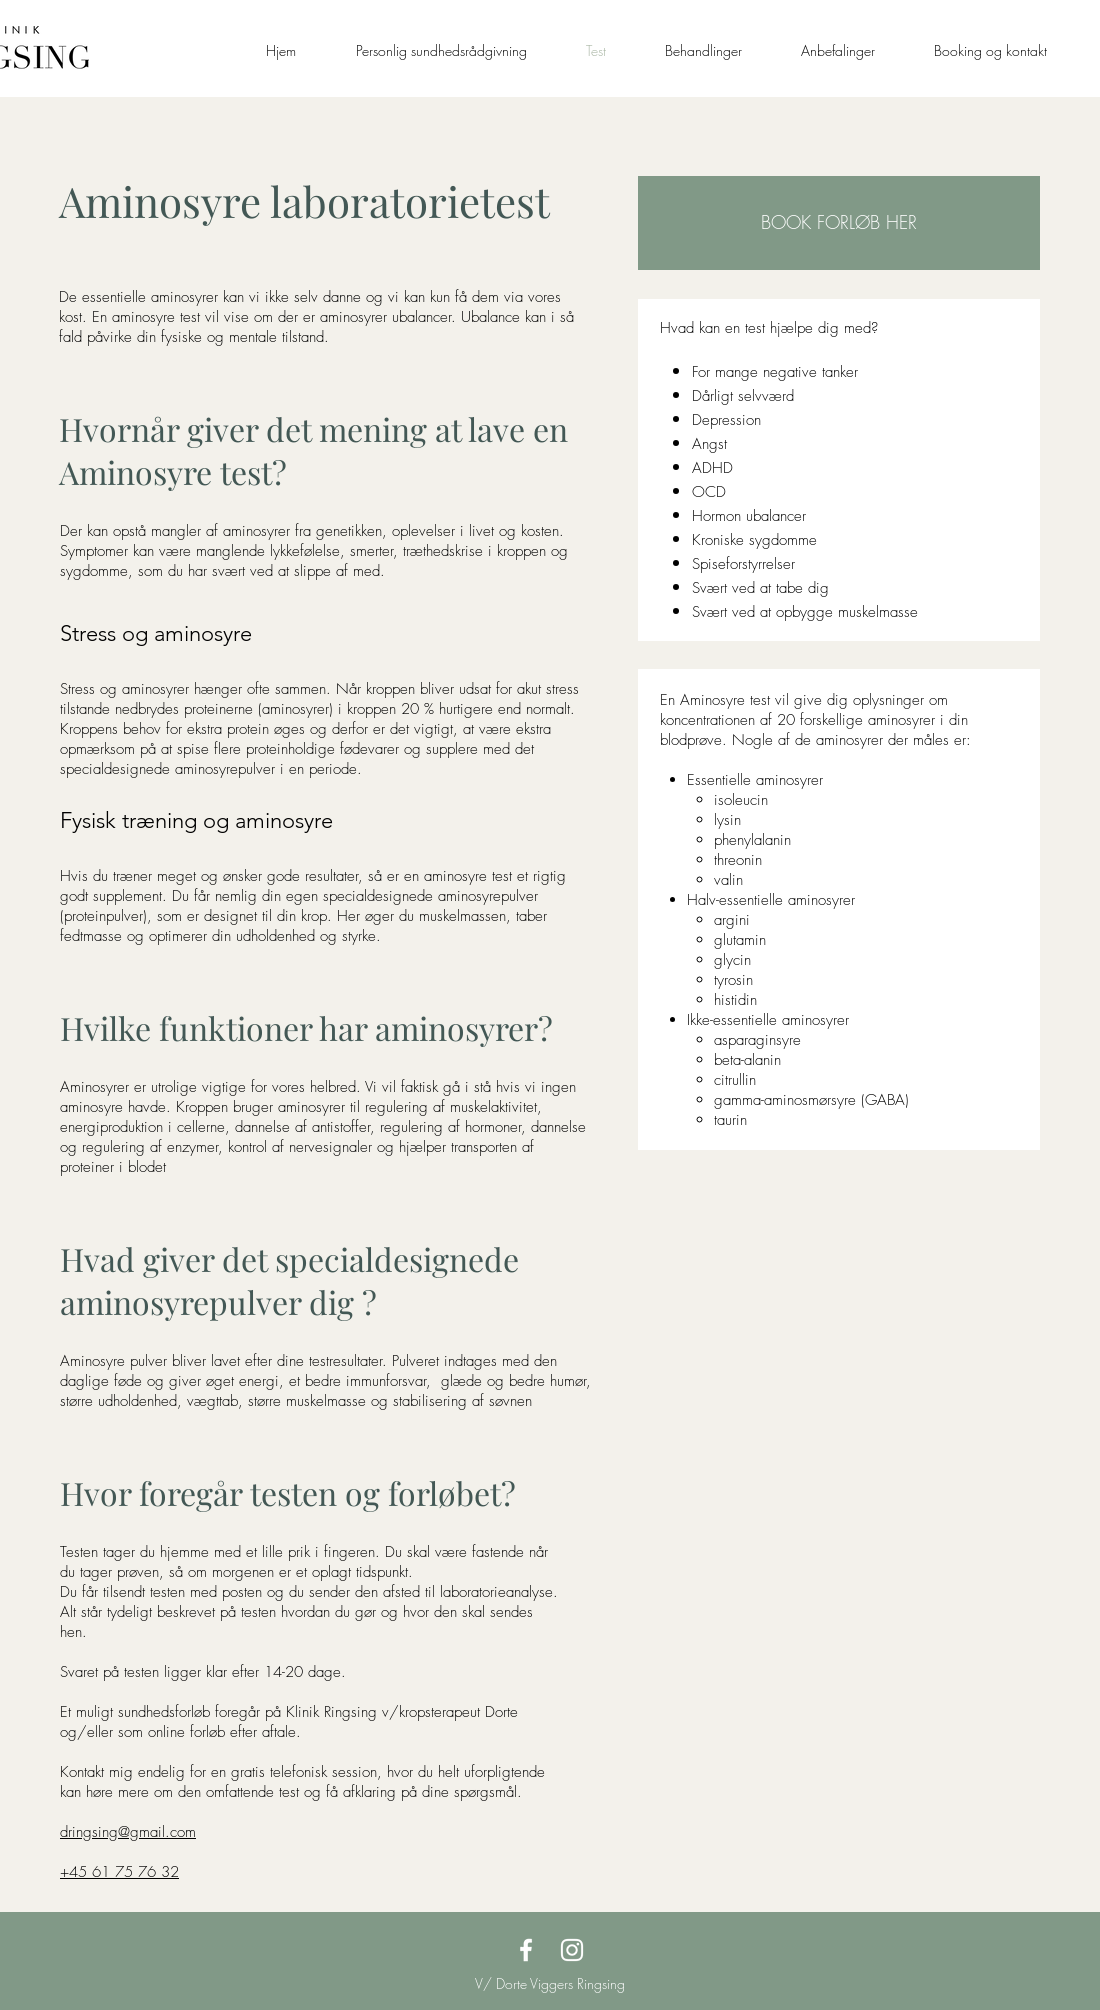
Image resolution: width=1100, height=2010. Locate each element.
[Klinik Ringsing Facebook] (526, 1950)
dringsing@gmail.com (128, 1832)
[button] (839, 223)
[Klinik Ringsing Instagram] (572, 1950)
